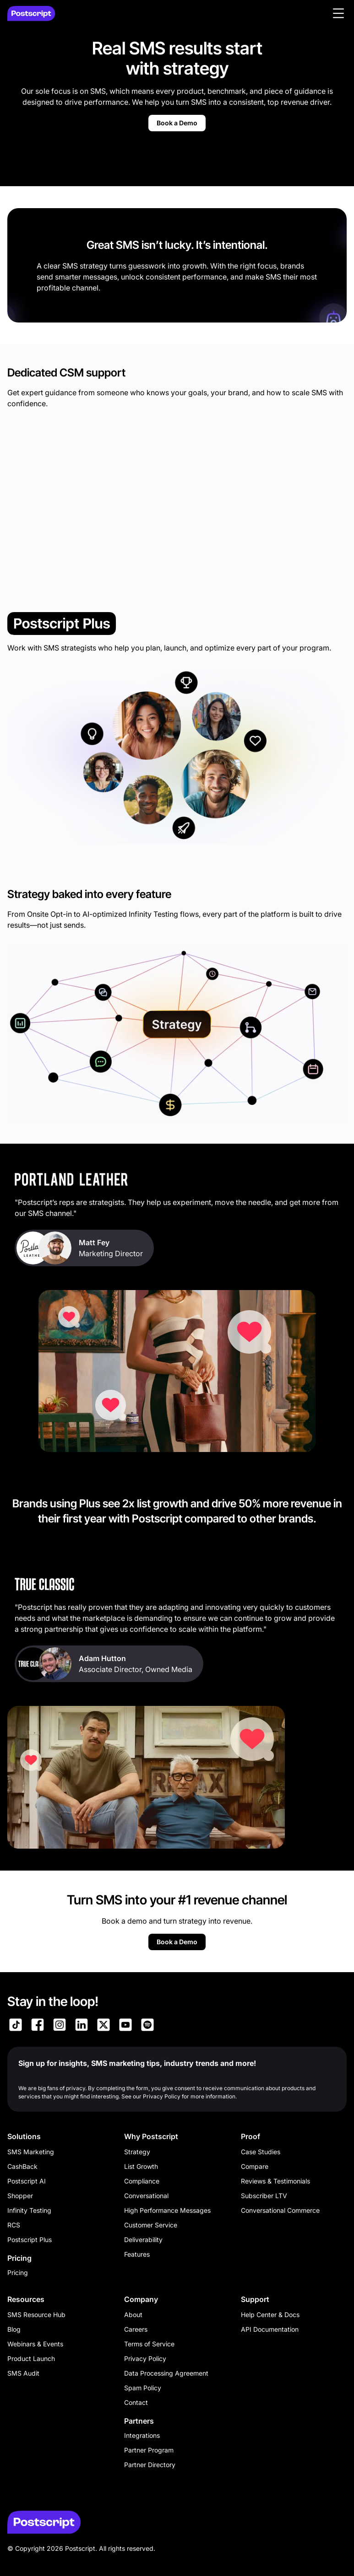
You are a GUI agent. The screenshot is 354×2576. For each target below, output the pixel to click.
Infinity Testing (29, 2210)
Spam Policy (142, 2388)
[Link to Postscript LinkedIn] (81, 2026)
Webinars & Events (35, 2344)
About (133, 2314)
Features (137, 2254)
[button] (338, 13)
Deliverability (143, 2239)
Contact (136, 2402)
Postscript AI (26, 2181)
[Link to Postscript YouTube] (125, 2026)
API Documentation (270, 2329)
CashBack (22, 2166)
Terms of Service (149, 2344)
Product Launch (31, 2358)
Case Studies (260, 2152)
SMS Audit (23, 2373)
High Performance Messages (167, 2210)
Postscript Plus (29, 2239)
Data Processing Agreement (166, 2373)
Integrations (142, 2435)
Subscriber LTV (264, 2196)
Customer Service (150, 2225)
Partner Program (149, 2450)
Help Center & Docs (270, 2314)
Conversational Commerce (280, 2210)
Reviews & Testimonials (275, 2181)
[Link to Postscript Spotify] (147, 2026)
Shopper (20, 2196)
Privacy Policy (145, 2358)
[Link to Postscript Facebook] (37, 2026)
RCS (13, 2225)
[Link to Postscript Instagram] (59, 2026)
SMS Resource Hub (36, 2314)
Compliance (141, 2181)
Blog (14, 2329)
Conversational (146, 2196)
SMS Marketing (30, 2152)
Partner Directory (149, 2464)
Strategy (137, 2152)
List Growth (141, 2166)
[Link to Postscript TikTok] (15, 2026)
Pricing (17, 2272)
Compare (254, 2166)
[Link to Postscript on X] (103, 2026)
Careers (135, 2329)
